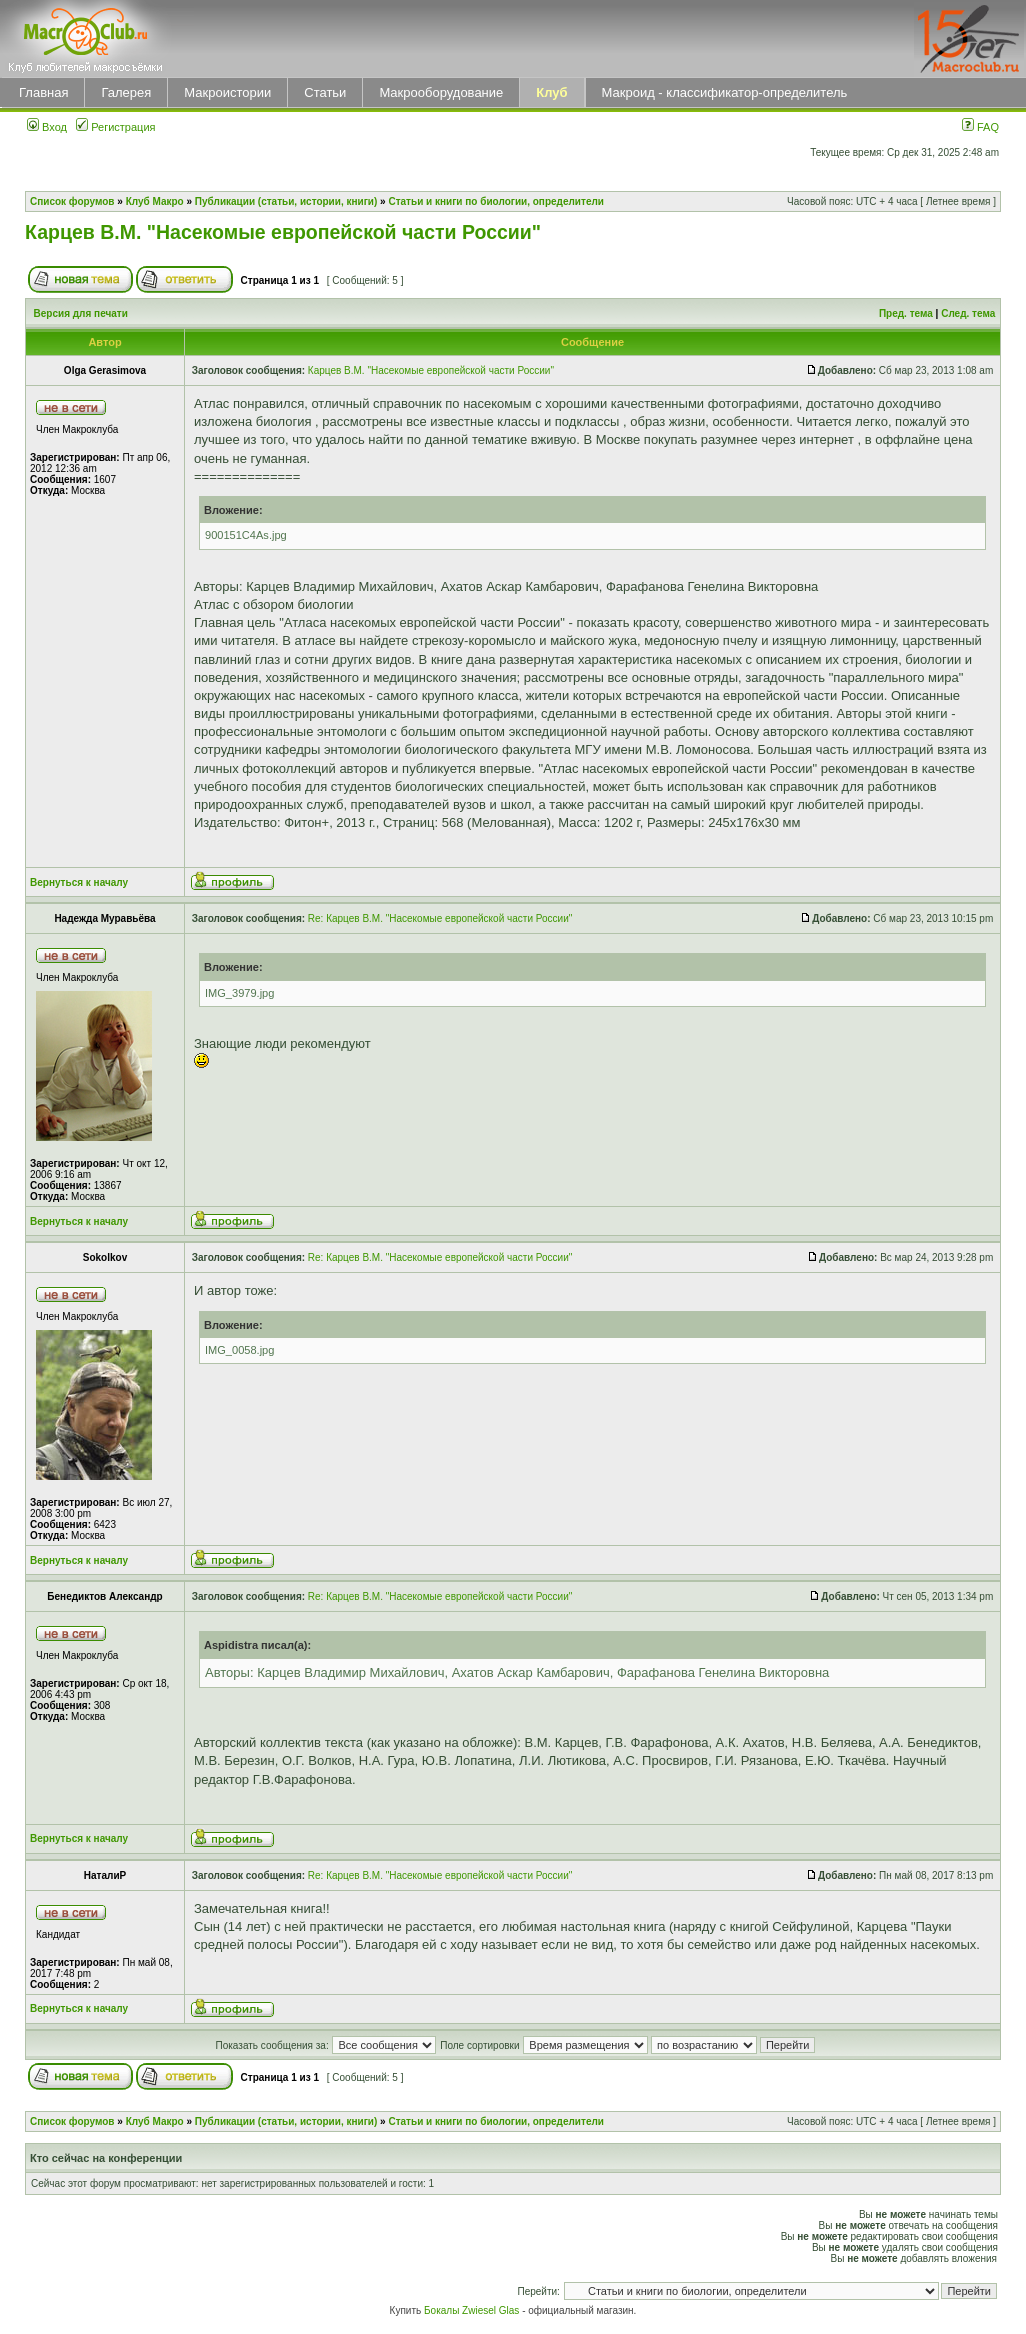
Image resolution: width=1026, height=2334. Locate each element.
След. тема (968, 313)
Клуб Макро (155, 201)
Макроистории (227, 92)
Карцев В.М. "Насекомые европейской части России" (283, 232)
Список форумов (72, 201)
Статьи (325, 92)
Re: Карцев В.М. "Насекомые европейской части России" (440, 918)
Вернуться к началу (79, 882)
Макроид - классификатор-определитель (725, 92)
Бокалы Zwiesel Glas (473, 2310)
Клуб (551, 92)
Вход (47, 127)
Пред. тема (906, 313)
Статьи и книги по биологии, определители (496, 201)
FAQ (980, 127)
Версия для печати (81, 313)
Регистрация (115, 127)
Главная (43, 92)
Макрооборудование (441, 92)
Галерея (126, 92)
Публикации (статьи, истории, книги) (286, 201)
